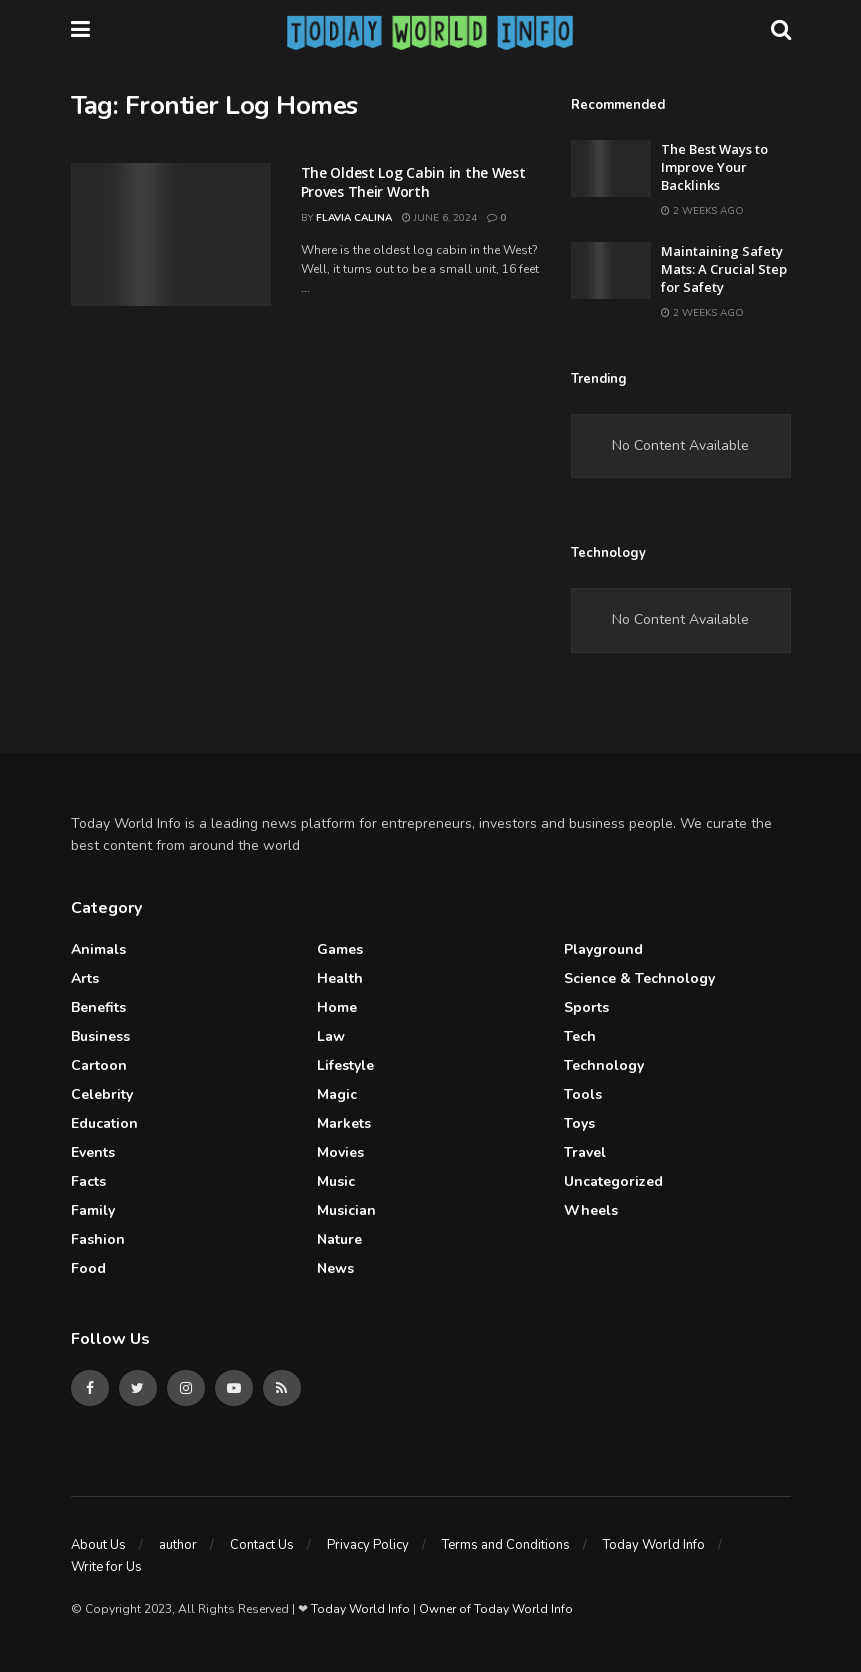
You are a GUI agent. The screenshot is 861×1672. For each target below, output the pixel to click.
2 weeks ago (702, 211)
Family (93, 1210)
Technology (604, 1065)
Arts (85, 978)
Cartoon (99, 1065)
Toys (579, 1123)
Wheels (591, 1210)
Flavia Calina (354, 218)
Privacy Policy (368, 1545)
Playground (603, 949)
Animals (98, 949)
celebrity (102, 1094)
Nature (339, 1239)
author (178, 1545)
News (335, 1268)
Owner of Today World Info (496, 1609)
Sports (586, 1007)
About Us (98, 1545)
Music (336, 1181)
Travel (585, 1152)
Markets (344, 1123)
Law (331, 1036)
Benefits (98, 1007)
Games (340, 949)
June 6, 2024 (439, 218)
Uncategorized (613, 1181)
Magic (337, 1094)
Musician (346, 1210)
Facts (88, 1181)
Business (100, 1036)
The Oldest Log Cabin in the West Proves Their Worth (413, 182)
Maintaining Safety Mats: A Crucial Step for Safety (724, 269)
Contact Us (262, 1545)
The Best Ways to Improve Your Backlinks (714, 167)
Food (88, 1268)
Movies (340, 1152)
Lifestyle (345, 1065)
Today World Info (654, 1545)
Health (340, 978)
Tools (583, 1094)
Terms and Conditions (506, 1545)
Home (337, 1007)
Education (104, 1123)
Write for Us (106, 1567)
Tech (580, 1036)
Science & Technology (639, 978)
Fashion (98, 1239)
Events (93, 1152)
